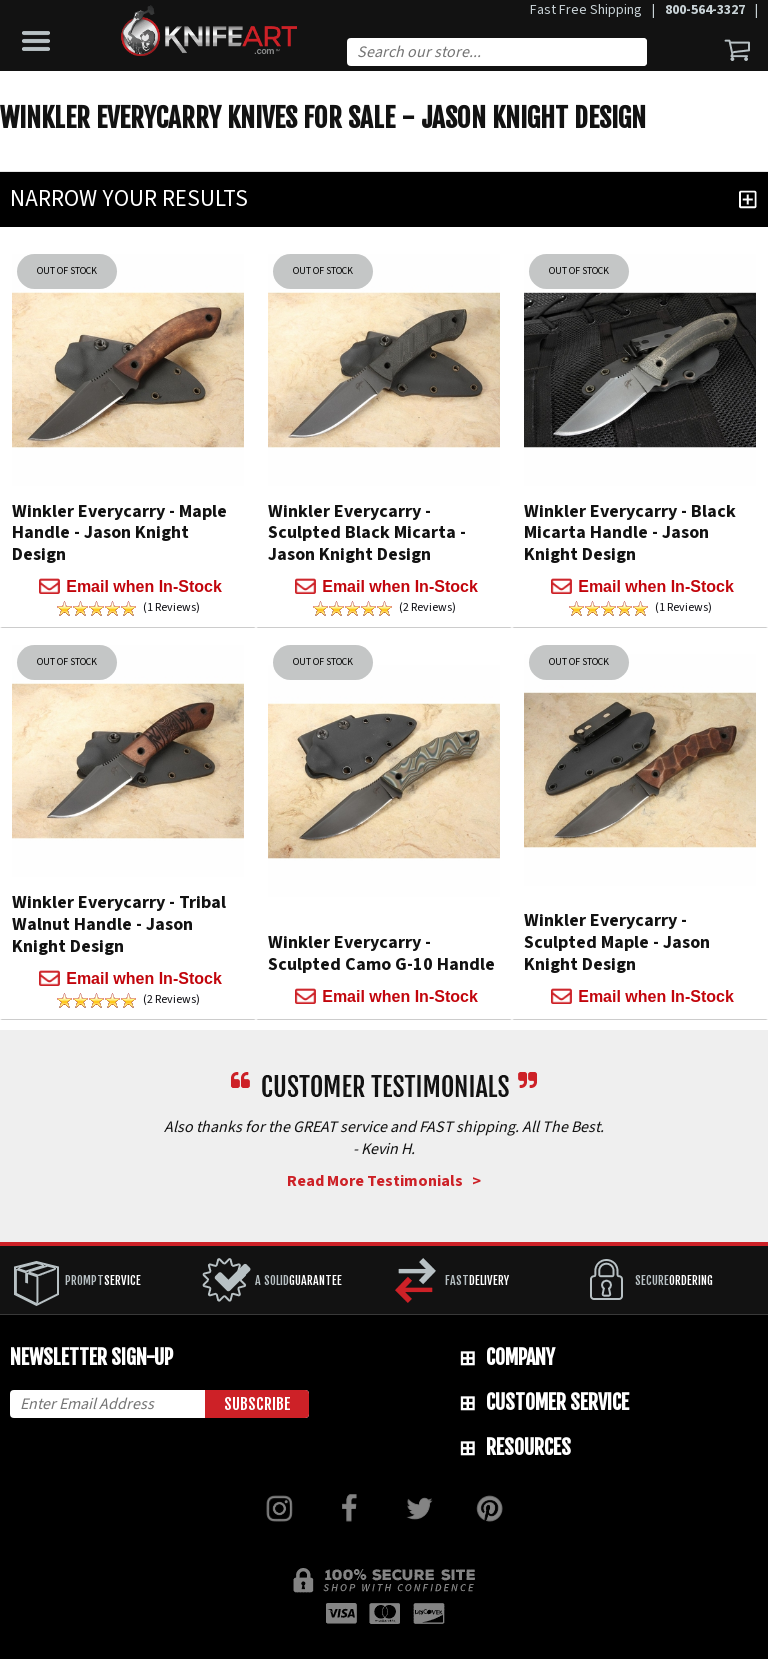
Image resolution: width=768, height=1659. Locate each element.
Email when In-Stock (144, 586)
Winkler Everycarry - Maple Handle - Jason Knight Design (119, 533)
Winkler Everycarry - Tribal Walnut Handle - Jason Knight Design (119, 924)
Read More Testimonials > (384, 1181)
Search (640, 54)
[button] (41, 36)
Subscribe (257, 1404)
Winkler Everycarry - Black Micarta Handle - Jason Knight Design (630, 533)
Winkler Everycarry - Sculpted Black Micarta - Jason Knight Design (367, 533)
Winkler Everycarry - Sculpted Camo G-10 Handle (381, 953)
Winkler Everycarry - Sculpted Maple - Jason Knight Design (617, 942)
